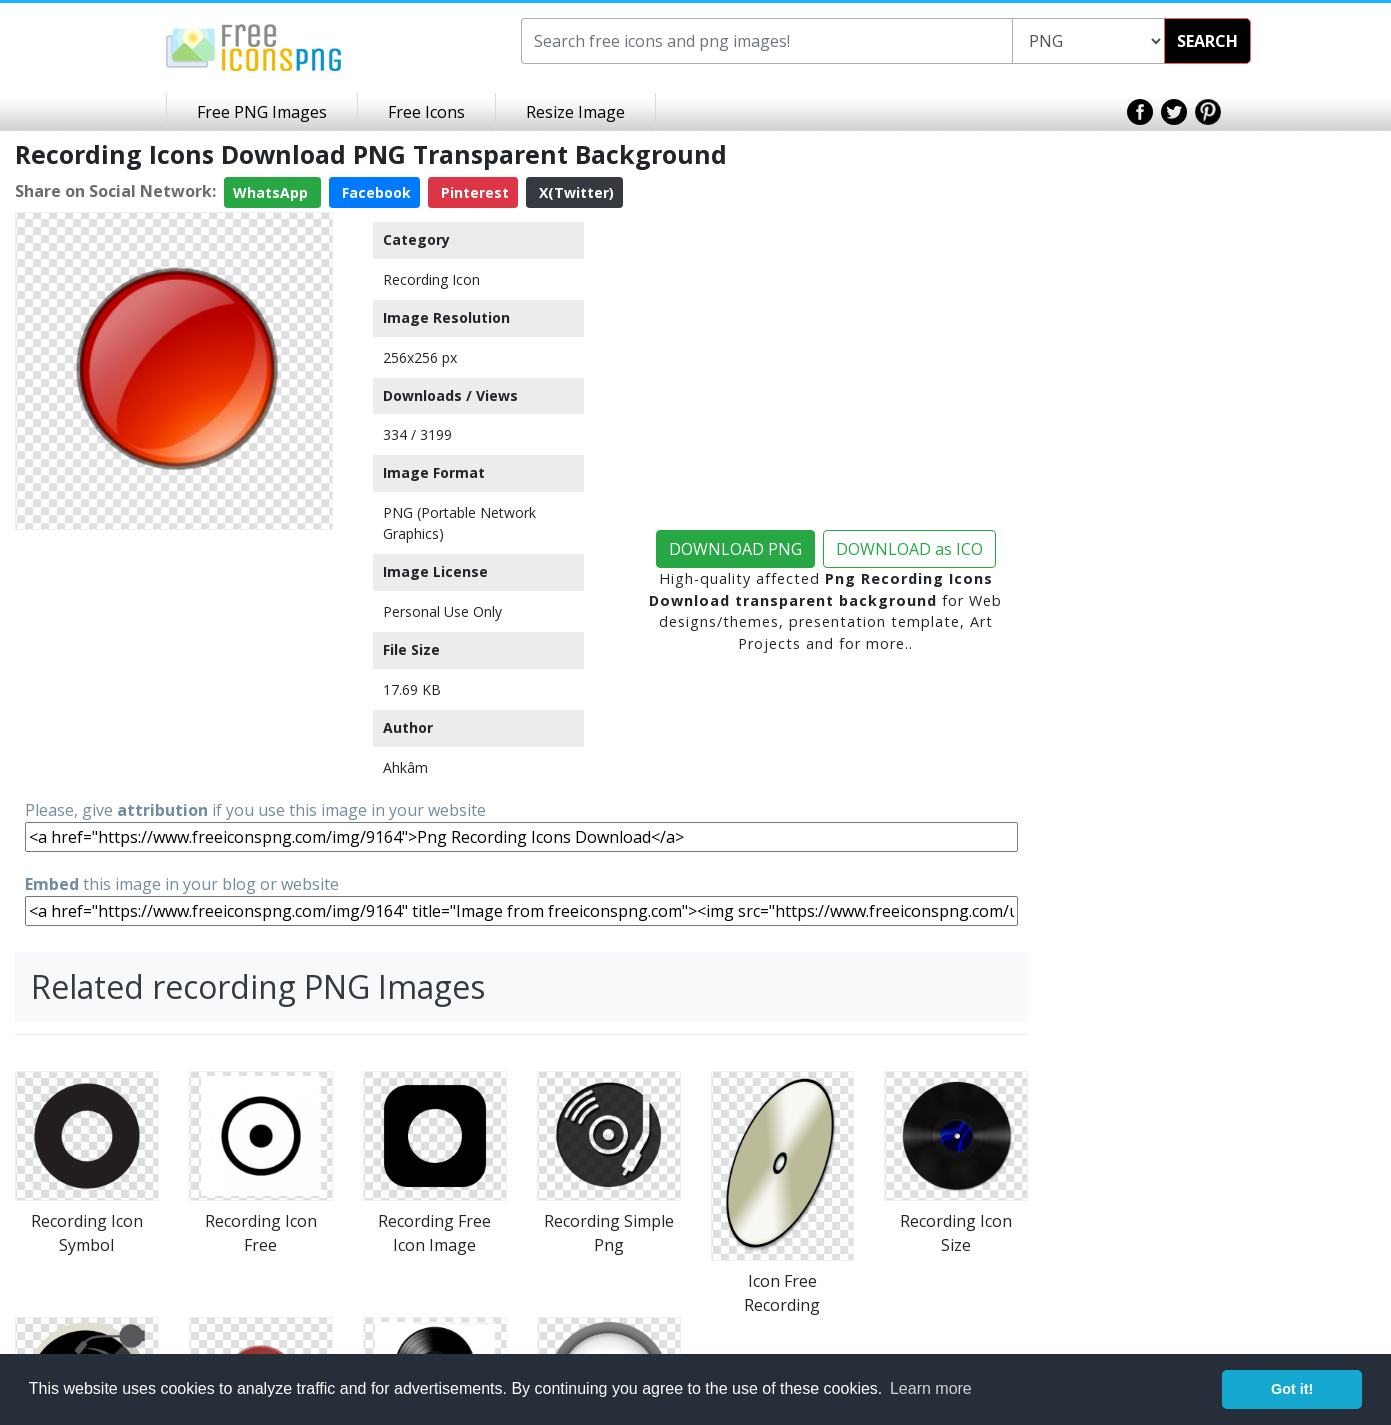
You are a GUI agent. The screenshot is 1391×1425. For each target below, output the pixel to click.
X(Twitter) (574, 192)
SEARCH (1207, 41)
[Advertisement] (174, 663)
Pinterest (473, 192)
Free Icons (426, 112)
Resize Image (575, 112)
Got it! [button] (1292, 1389)
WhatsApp (272, 192)
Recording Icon (431, 279)
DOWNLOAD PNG (735, 549)
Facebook (374, 192)
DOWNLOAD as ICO (909, 549)
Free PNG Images (262, 112)
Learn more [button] (931, 1388)
